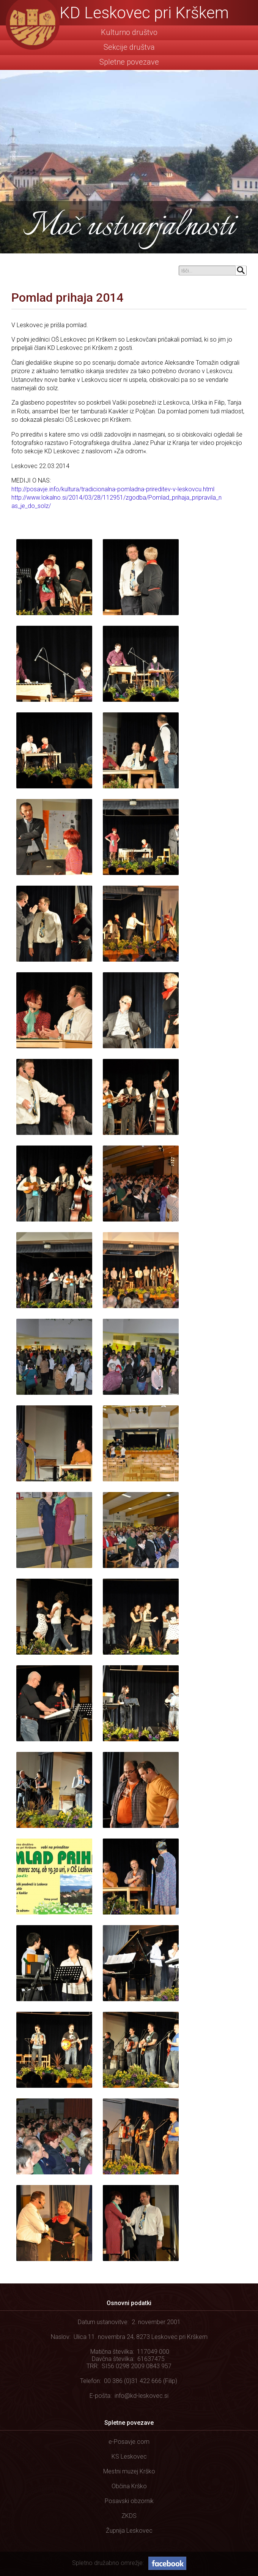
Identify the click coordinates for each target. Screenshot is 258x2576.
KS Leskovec (129, 2456)
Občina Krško (129, 2486)
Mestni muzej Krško (129, 2471)
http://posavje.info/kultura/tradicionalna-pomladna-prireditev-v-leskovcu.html (112, 489)
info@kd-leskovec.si (141, 2395)
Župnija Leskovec (129, 2530)
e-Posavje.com (129, 2441)
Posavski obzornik (129, 2501)
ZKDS (129, 2515)
